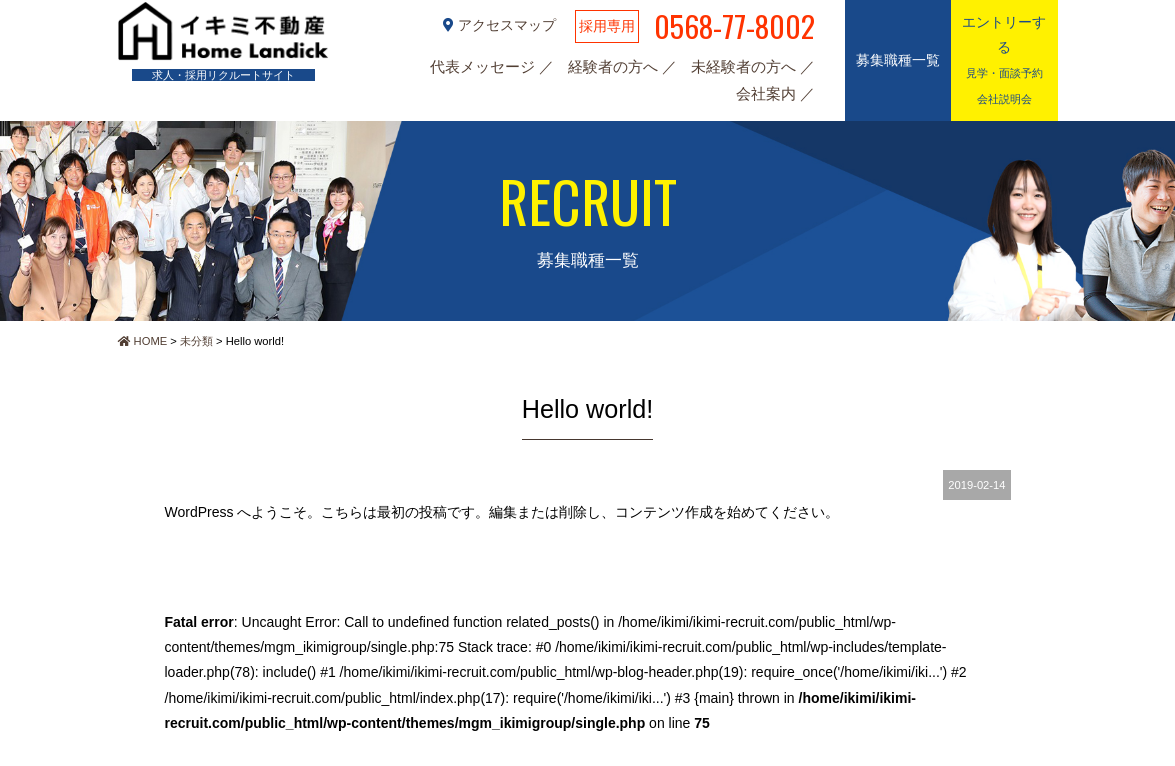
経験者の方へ (615, 66)
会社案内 (768, 93)
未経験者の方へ (745, 66)
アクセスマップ (501, 25)
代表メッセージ (484, 66)
